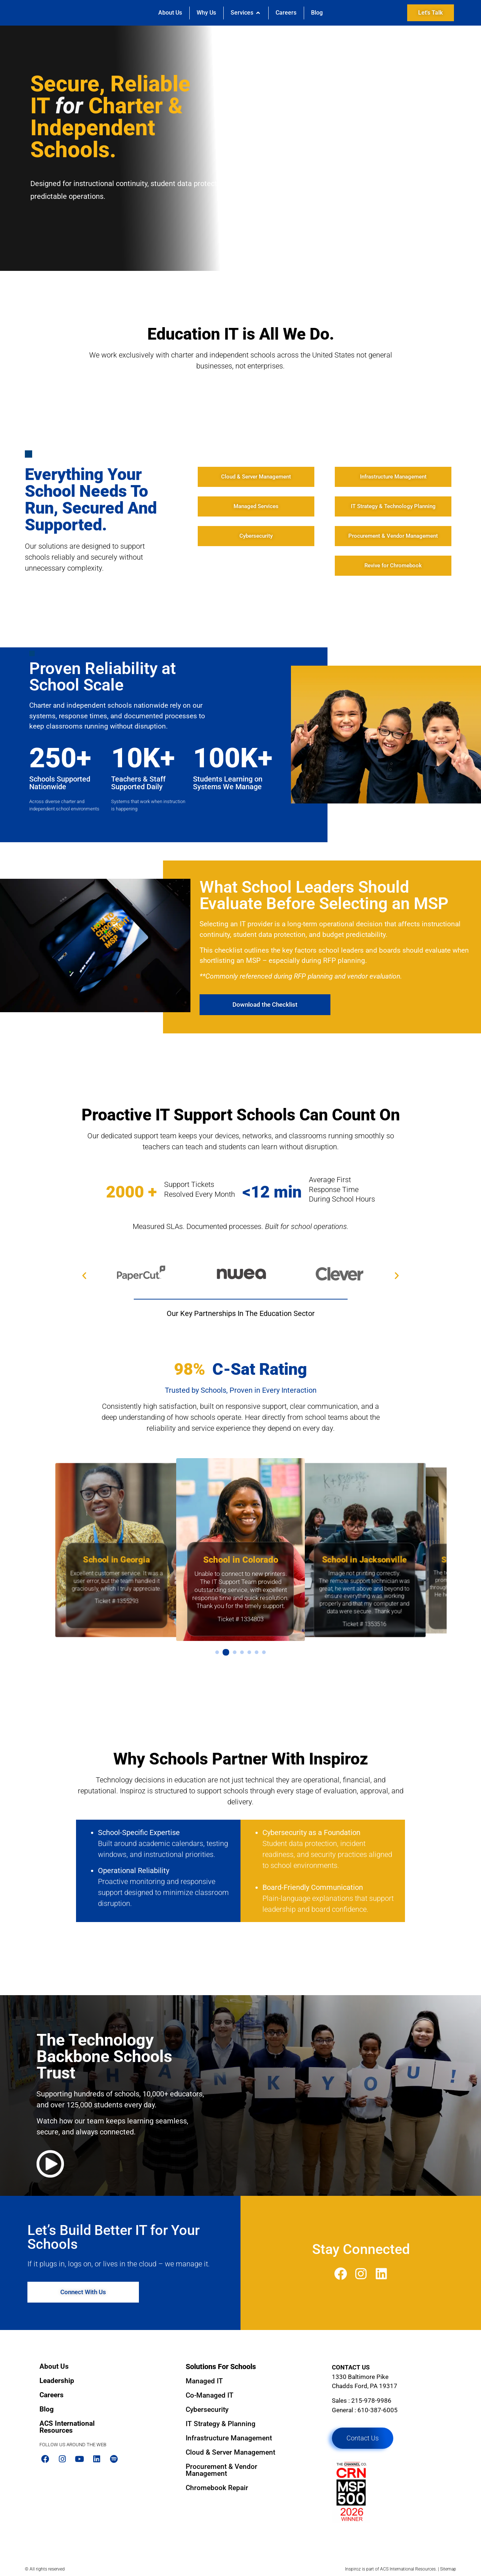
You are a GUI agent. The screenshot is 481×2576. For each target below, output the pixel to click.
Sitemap (448, 2569)
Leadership (56, 2380)
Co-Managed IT (210, 2395)
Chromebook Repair (217, 2488)
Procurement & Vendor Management (221, 2470)
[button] (84, 1275)
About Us (54, 2366)
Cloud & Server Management (230, 2452)
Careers (51, 2395)
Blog (46, 2409)
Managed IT (204, 2381)
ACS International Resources (67, 2427)
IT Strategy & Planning (220, 2424)
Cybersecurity (207, 2409)
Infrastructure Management (229, 2438)
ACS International (397, 2569)
